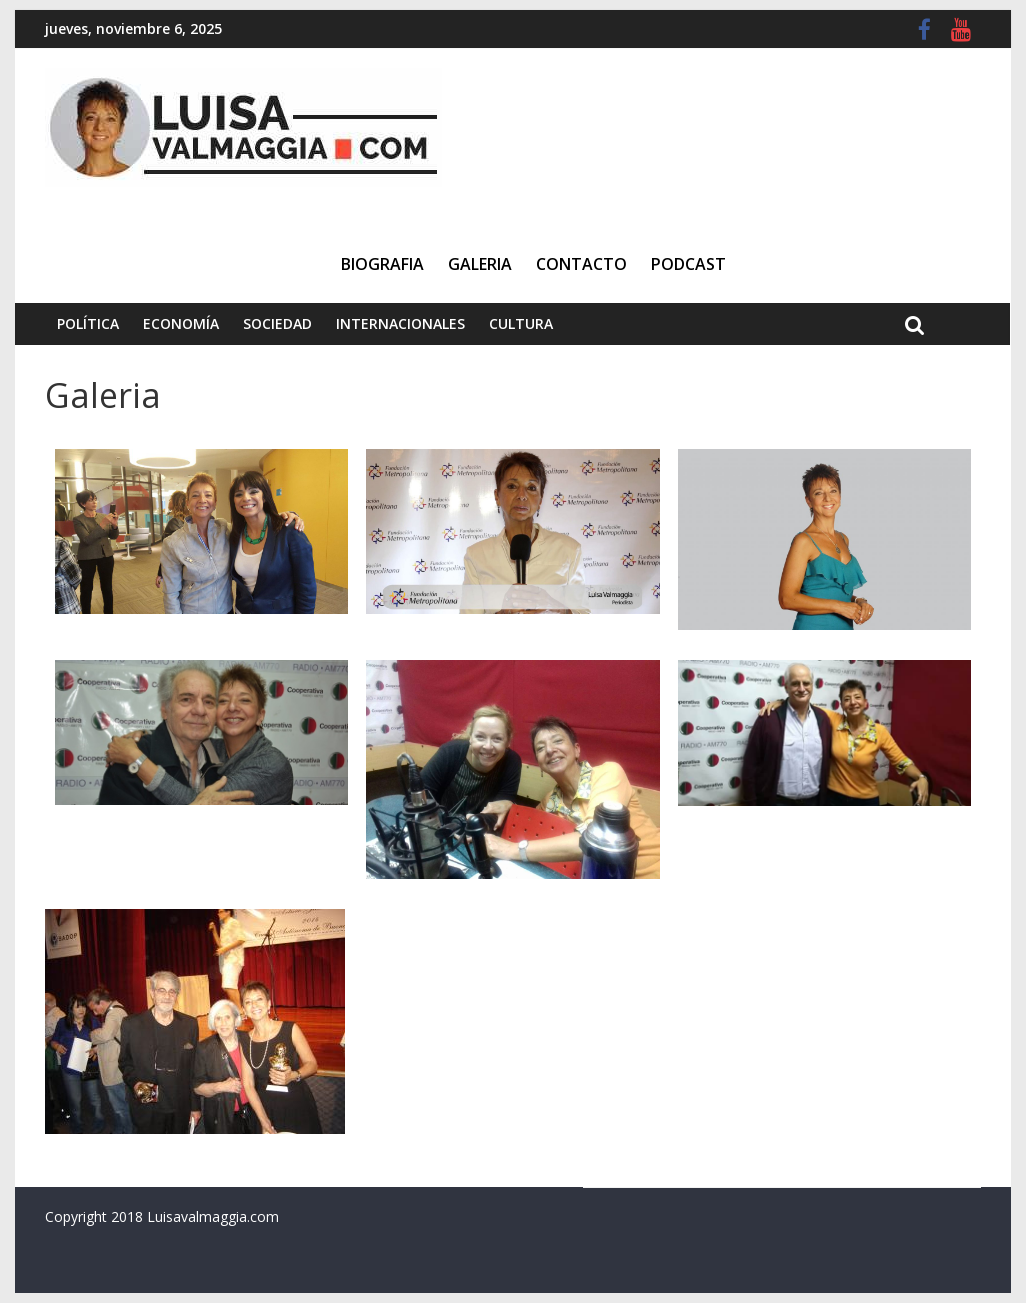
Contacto (581, 264)
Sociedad (277, 323)
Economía (181, 323)
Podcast (688, 264)
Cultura (521, 323)
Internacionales (400, 323)
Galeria (480, 264)
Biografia (382, 264)
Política (88, 323)
